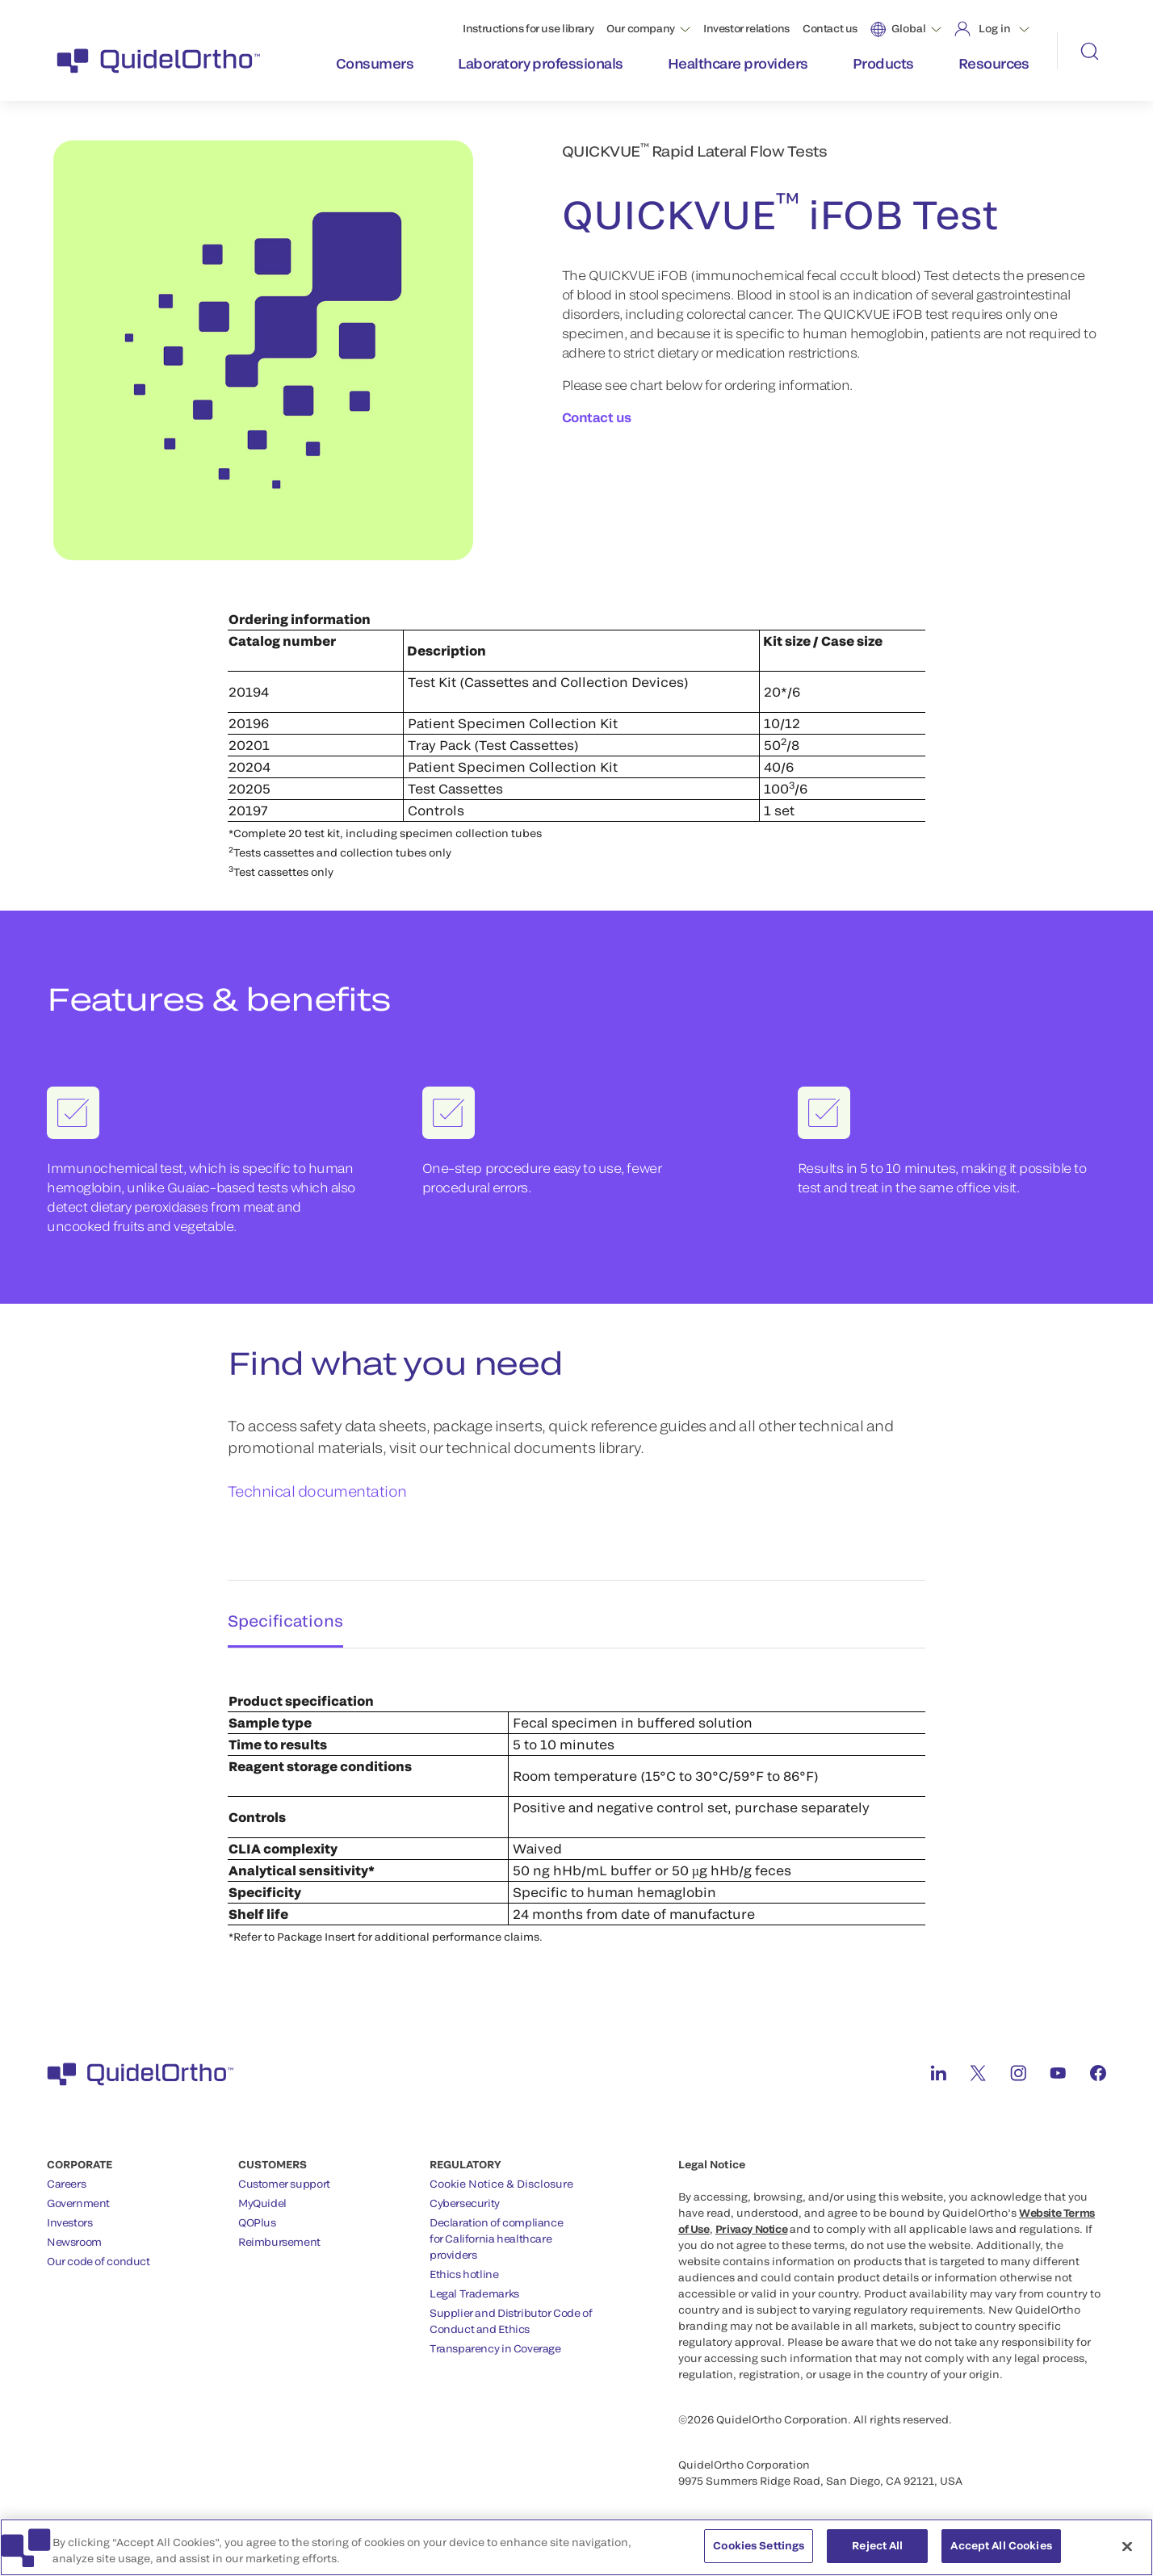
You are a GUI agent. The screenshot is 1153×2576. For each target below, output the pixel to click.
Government (78, 2196)
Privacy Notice (751, 2222)
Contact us (830, 28)
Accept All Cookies (1000, 2551)
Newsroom (74, 2235)
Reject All (877, 2551)
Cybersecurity (465, 2196)
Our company (640, 28)
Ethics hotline (464, 2267)
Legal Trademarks (474, 2287)
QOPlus (257, 2215)
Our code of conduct (98, 2254)
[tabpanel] (576, 1795)
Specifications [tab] (280, 1610)
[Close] (1127, 2551)
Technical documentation (317, 1491)
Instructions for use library (528, 28)
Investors (70, 2215)
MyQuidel (262, 2196)
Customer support (284, 2177)
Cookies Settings (758, 2551)
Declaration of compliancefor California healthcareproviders (496, 2232)
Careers (66, 2177)
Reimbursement (279, 2235)
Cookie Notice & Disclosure (501, 2177)
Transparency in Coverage (495, 2341)
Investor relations (746, 28)
